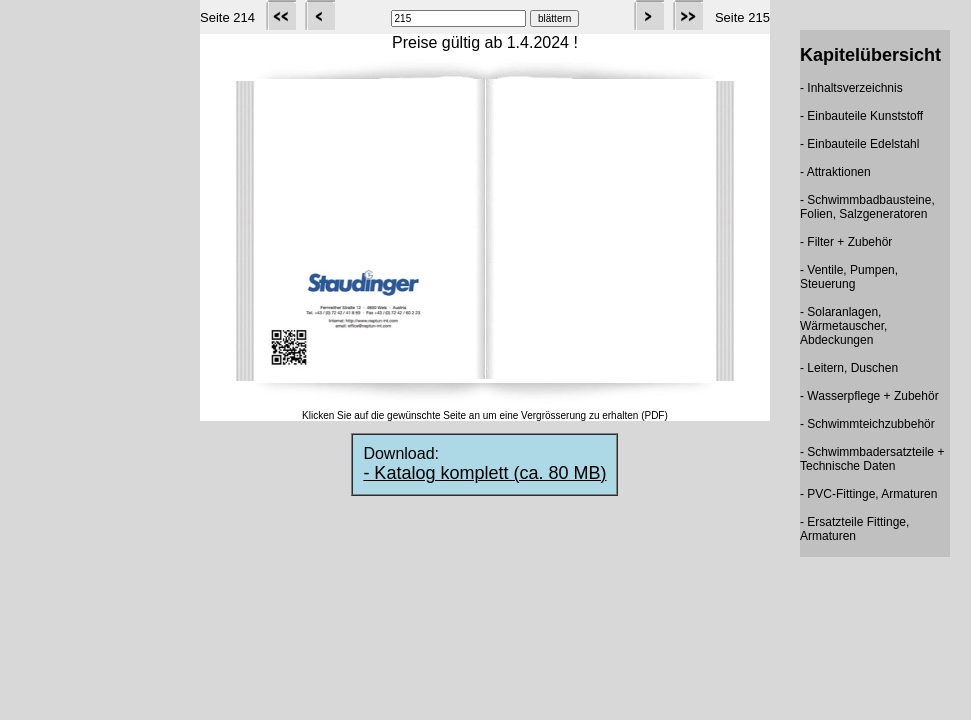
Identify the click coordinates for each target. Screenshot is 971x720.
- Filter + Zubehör (846, 242)
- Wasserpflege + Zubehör (869, 396)
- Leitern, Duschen (849, 368)
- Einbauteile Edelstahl (859, 144)
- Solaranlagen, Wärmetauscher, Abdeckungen (843, 326)
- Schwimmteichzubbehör (867, 424)
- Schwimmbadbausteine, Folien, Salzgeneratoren (867, 207)
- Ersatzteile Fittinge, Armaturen (854, 529)
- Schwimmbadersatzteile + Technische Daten (872, 459)
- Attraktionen (835, 172)
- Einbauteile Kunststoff (861, 116)
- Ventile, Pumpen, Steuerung (849, 277)
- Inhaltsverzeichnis (851, 88)
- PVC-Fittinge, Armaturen (868, 494)
